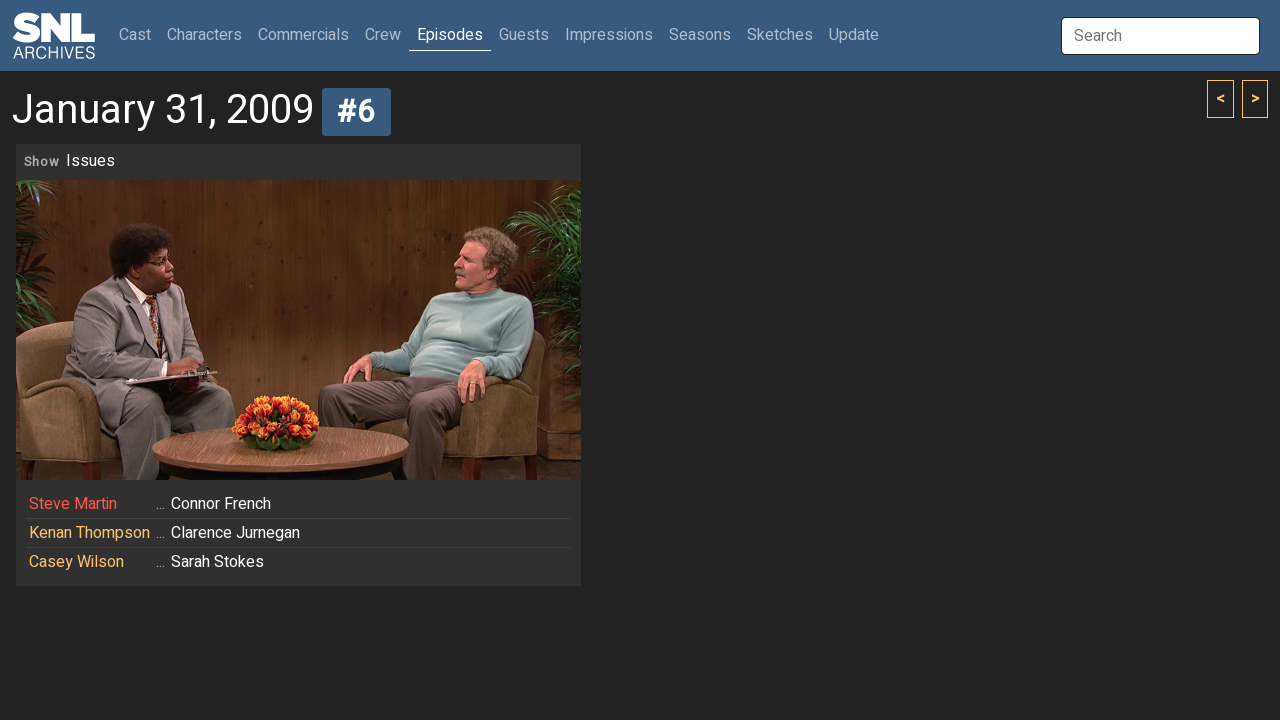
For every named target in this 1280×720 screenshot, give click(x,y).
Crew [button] (383, 35)
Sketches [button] (780, 35)
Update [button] (854, 35)
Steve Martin (73, 504)
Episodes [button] (450, 35)
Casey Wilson (76, 562)
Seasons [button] (700, 35)
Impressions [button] (609, 35)
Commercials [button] (303, 35)
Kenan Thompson (89, 533)
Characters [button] (204, 35)
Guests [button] (524, 35)
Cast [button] (139, 34)
